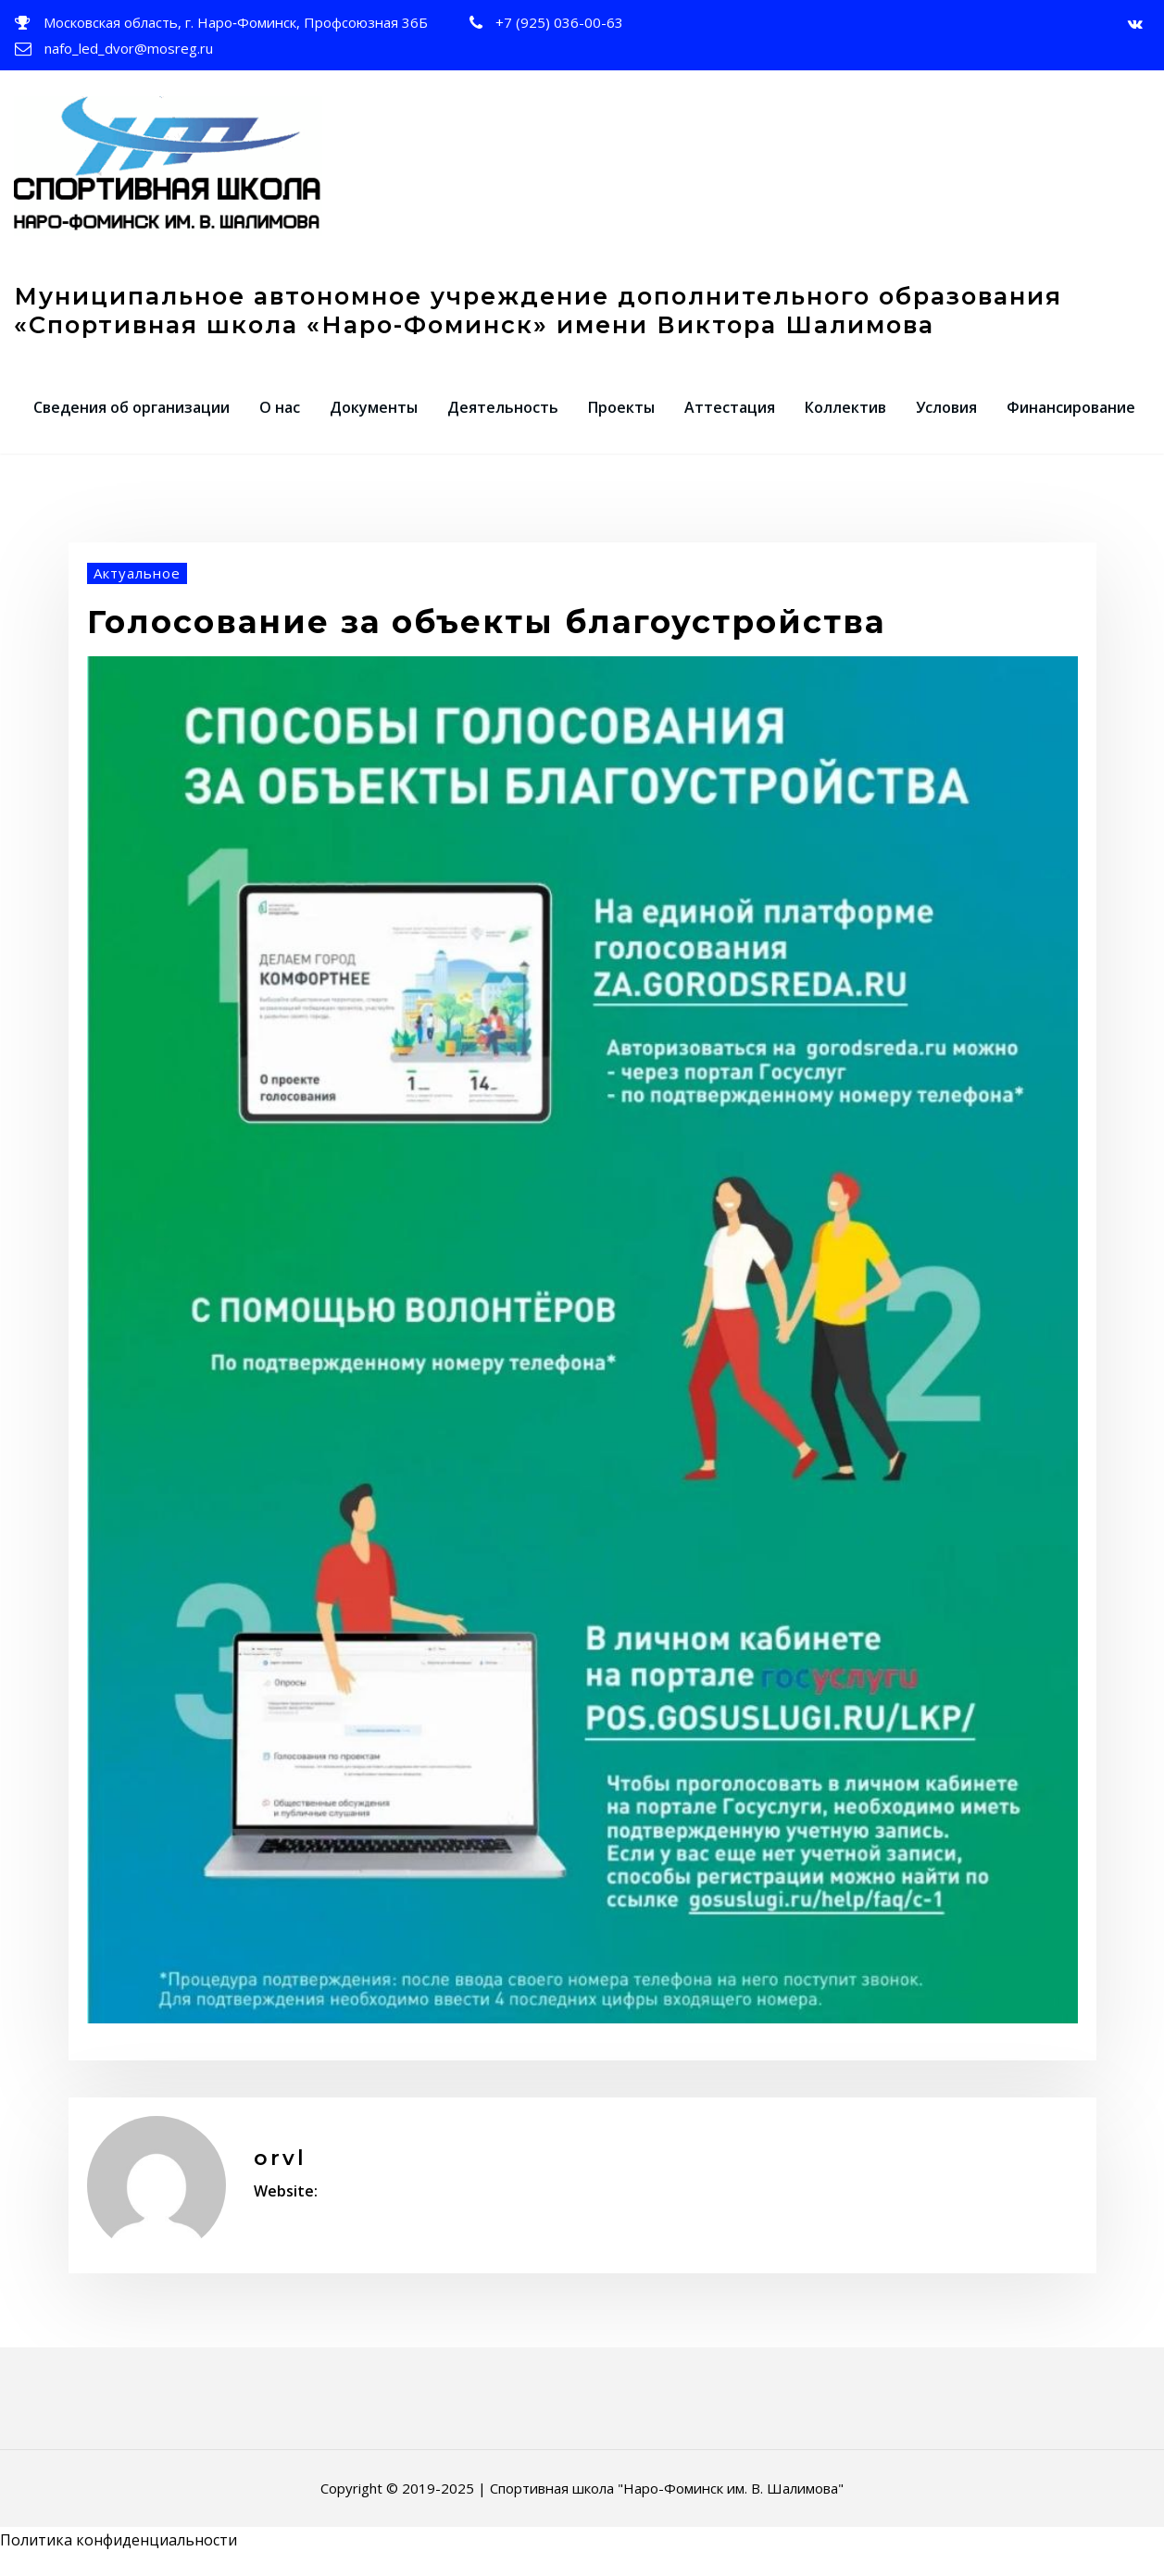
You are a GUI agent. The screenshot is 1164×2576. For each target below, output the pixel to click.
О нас (279, 407)
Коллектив (845, 407)
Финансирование (1071, 407)
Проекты (621, 407)
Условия (946, 407)
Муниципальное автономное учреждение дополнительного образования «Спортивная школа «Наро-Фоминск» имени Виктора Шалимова (538, 310)
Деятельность (502, 407)
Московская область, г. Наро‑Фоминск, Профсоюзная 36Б (236, 22)
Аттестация (729, 407)
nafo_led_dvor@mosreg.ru (128, 48)
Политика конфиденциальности (118, 2540)
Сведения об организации (131, 407)
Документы (374, 407)
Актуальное (137, 573)
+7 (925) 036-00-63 (559, 22)
